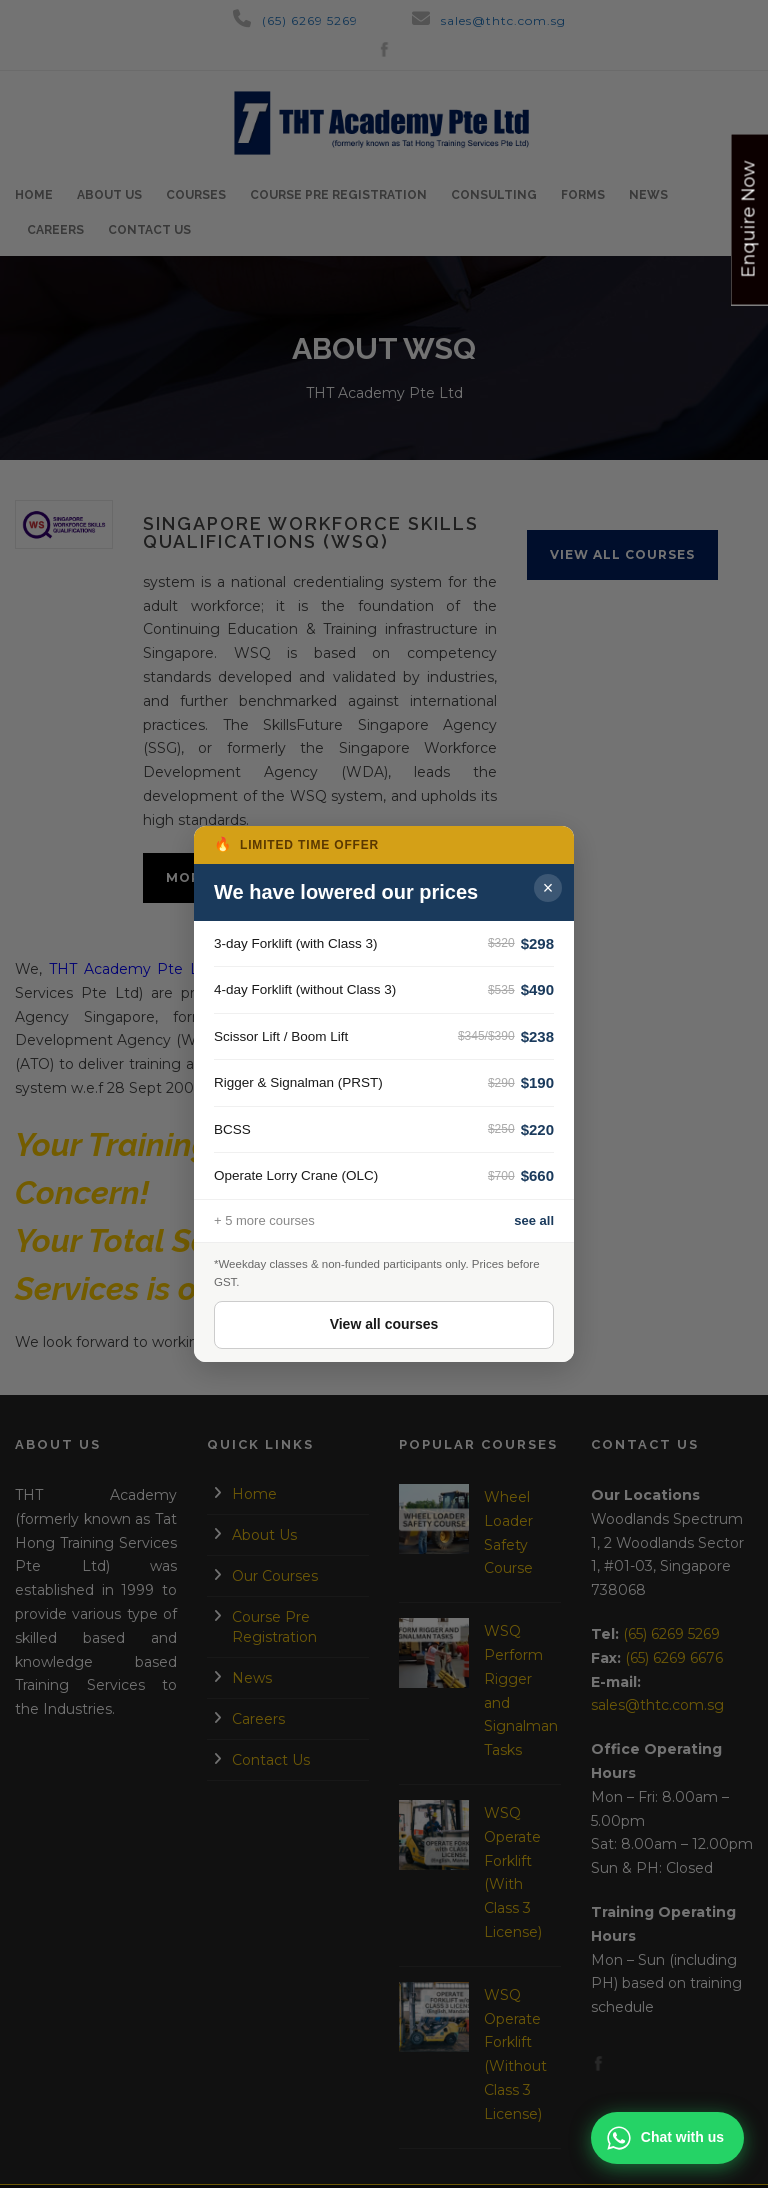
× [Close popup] (548, 888)
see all (534, 1220)
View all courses (384, 1324)
